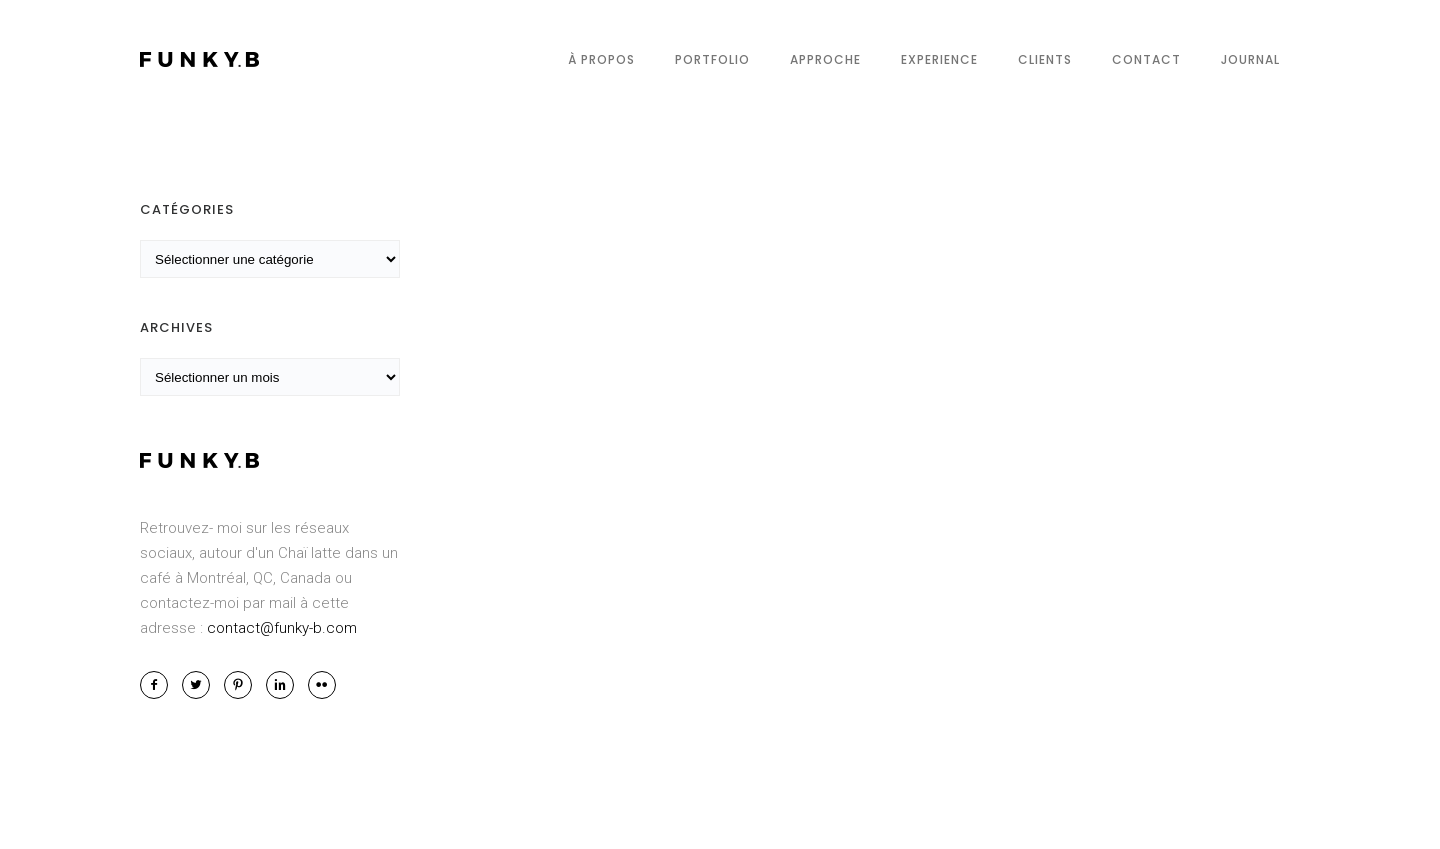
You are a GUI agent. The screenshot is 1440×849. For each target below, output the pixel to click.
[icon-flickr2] (322, 685)
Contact (1146, 59)
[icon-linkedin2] (285, 685)
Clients (1045, 59)
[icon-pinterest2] (243, 685)
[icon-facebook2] (159, 685)
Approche (825, 59)
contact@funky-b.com (282, 628)
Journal (1250, 59)
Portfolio (712, 59)
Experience (939, 59)
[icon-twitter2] (201, 685)
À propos (601, 59)
